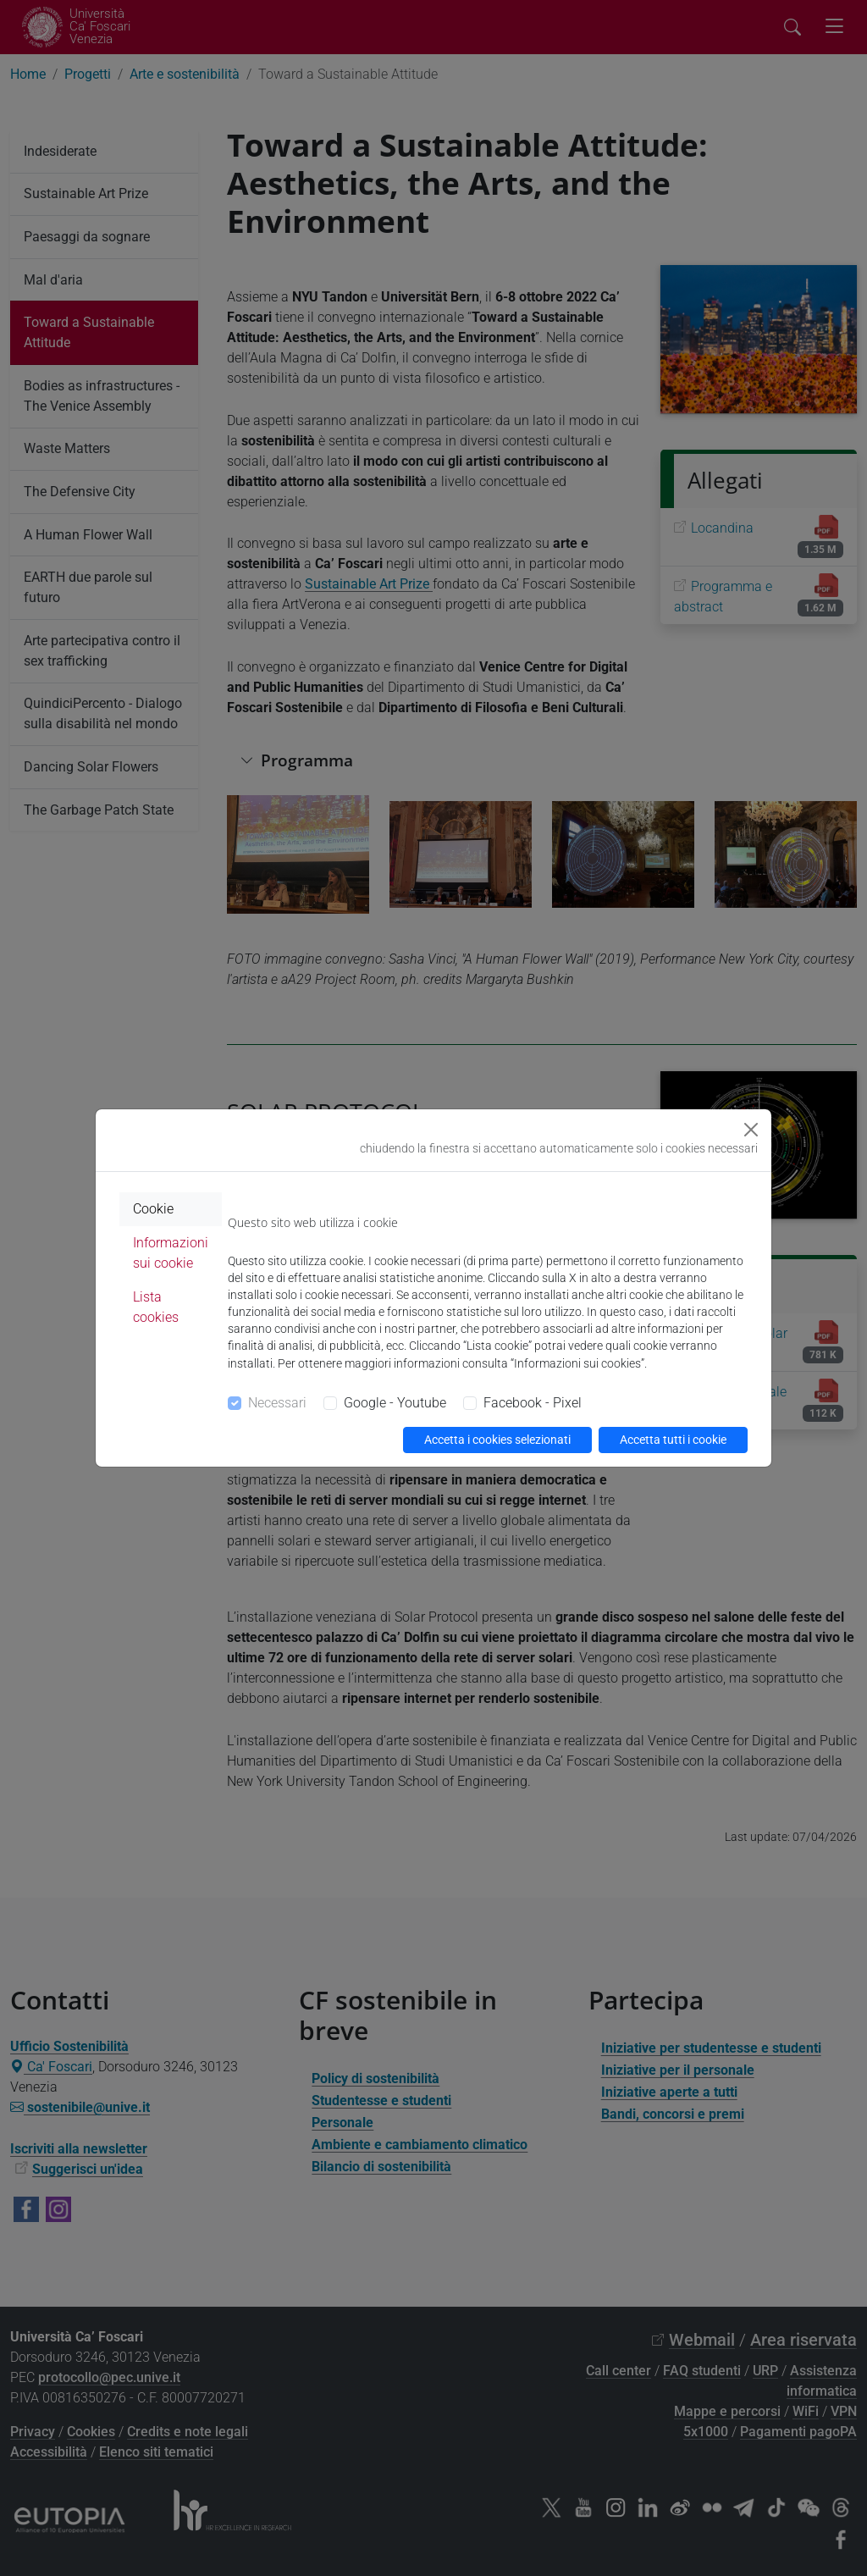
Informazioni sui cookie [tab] (170, 1253)
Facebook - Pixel (532, 1403)
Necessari (277, 1403)
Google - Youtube (395, 1403)
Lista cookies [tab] (156, 1307)
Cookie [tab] (153, 1209)
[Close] (751, 1129)
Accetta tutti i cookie (673, 1439)
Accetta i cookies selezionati (497, 1439)
